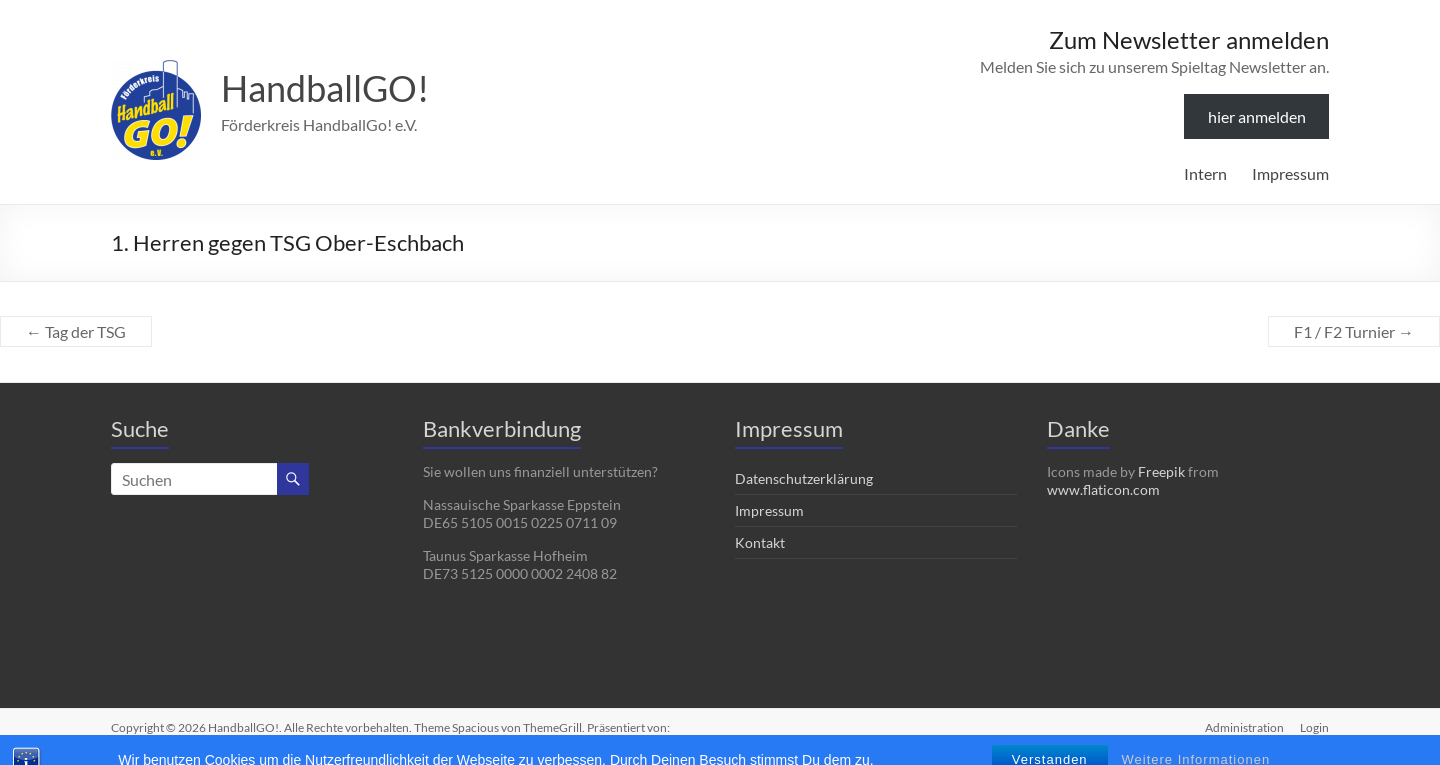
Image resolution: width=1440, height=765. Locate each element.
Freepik (1161, 471)
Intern (1205, 173)
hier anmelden (1257, 116)
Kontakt (760, 542)
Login (1314, 727)
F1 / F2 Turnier (1354, 331)
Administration (1244, 727)
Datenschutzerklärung (804, 478)
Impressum (1290, 173)
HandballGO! (325, 88)
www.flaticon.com (1103, 489)
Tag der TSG (76, 331)
